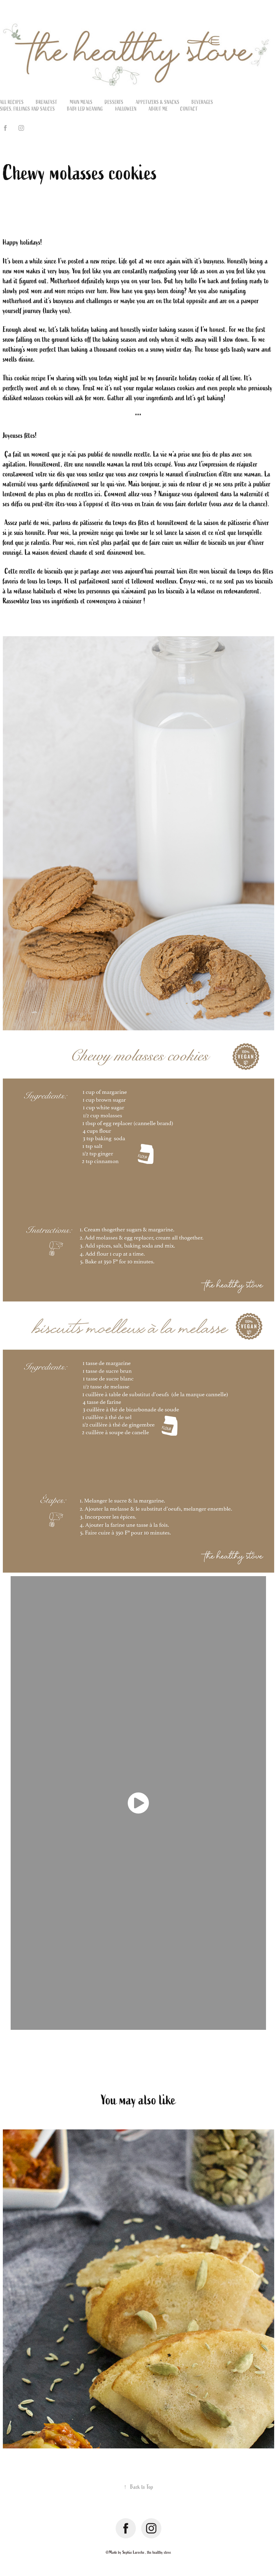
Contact (189, 109)
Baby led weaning (85, 109)
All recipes (12, 102)
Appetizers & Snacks (157, 102)
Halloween (126, 109)
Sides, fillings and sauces (27, 109)
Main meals (81, 102)
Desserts (114, 102)
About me (158, 109)
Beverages (202, 102)
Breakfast (46, 102)
